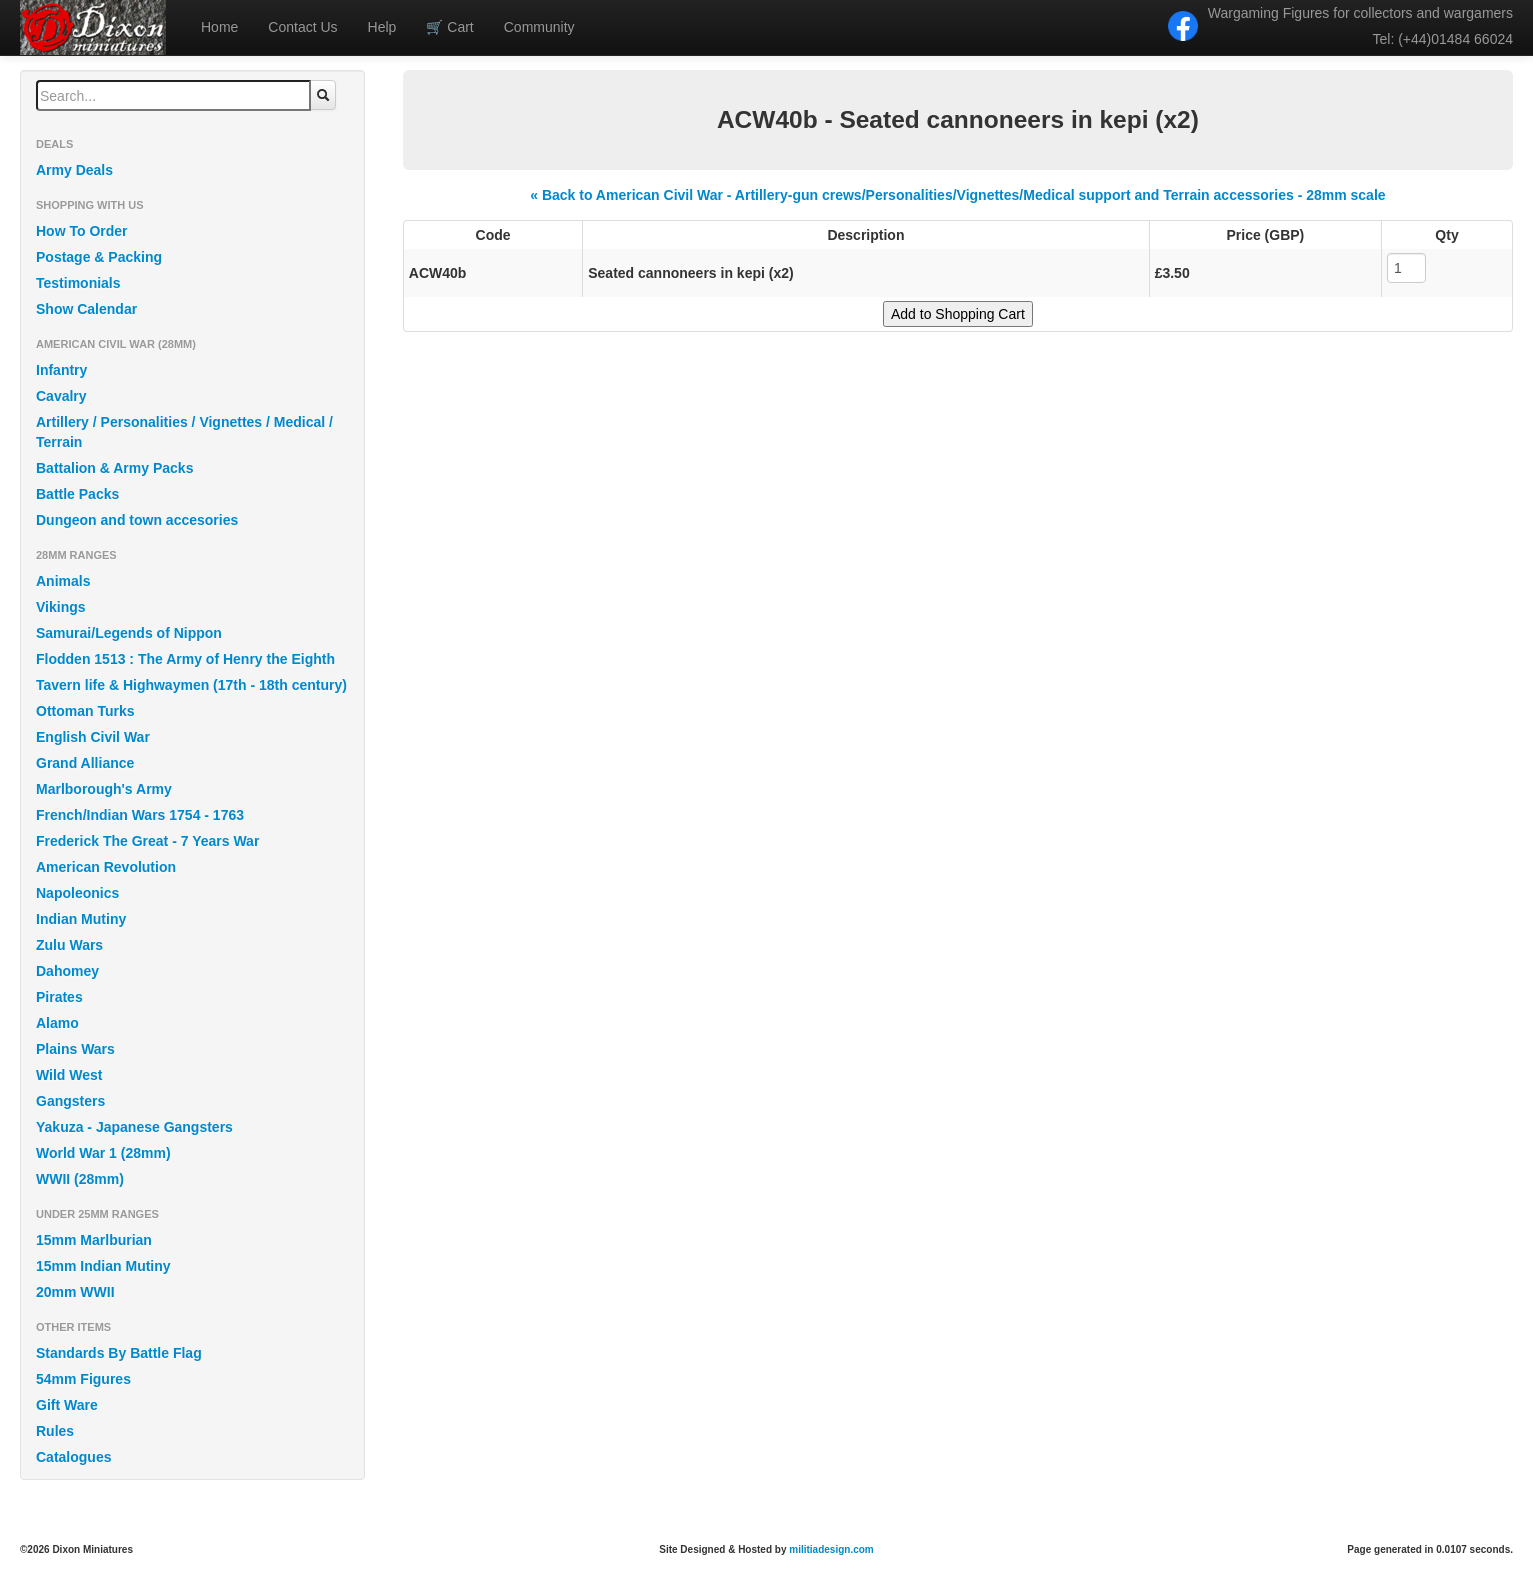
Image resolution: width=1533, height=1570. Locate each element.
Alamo (57, 1023)
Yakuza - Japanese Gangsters (134, 1127)
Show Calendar (86, 309)
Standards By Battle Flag (119, 1353)
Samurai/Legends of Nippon (129, 633)
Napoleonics (77, 893)
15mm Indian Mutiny (103, 1266)
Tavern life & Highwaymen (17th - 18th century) (191, 685)
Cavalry (61, 396)
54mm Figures (83, 1379)
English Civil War (93, 737)
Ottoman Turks (85, 711)
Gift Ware (67, 1405)
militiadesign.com (831, 1549)
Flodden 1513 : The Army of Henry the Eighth (185, 659)
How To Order (82, 231)
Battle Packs (77, 494)
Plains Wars (75, 1049)
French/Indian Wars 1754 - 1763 (140, 815)
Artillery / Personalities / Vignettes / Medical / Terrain (184, 432)
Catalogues (73, 1457)
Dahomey (67, 971)
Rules (55, 1431)
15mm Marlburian (94, 1240)
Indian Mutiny (81, 919)
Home (219, 27)
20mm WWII (75, 1292)
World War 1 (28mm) (103, 1153)
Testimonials (78, 283)
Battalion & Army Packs (114, 468)
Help (382, 27)
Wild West (69, 1075)
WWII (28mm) (80, 1179)
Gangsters (70, 1101)
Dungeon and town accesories (137, 520)
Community (539, 27)
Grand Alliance (85, 763)
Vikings (61, 607)
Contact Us (302, 27)
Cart (449, 27)
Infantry (61, 370)
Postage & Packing (99, 257)
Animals (63, 581)
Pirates (59, 997)
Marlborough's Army (104, 789)
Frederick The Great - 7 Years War (147, 841)
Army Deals (74, 170)
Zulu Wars (69, 945)
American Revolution (106, 867)
